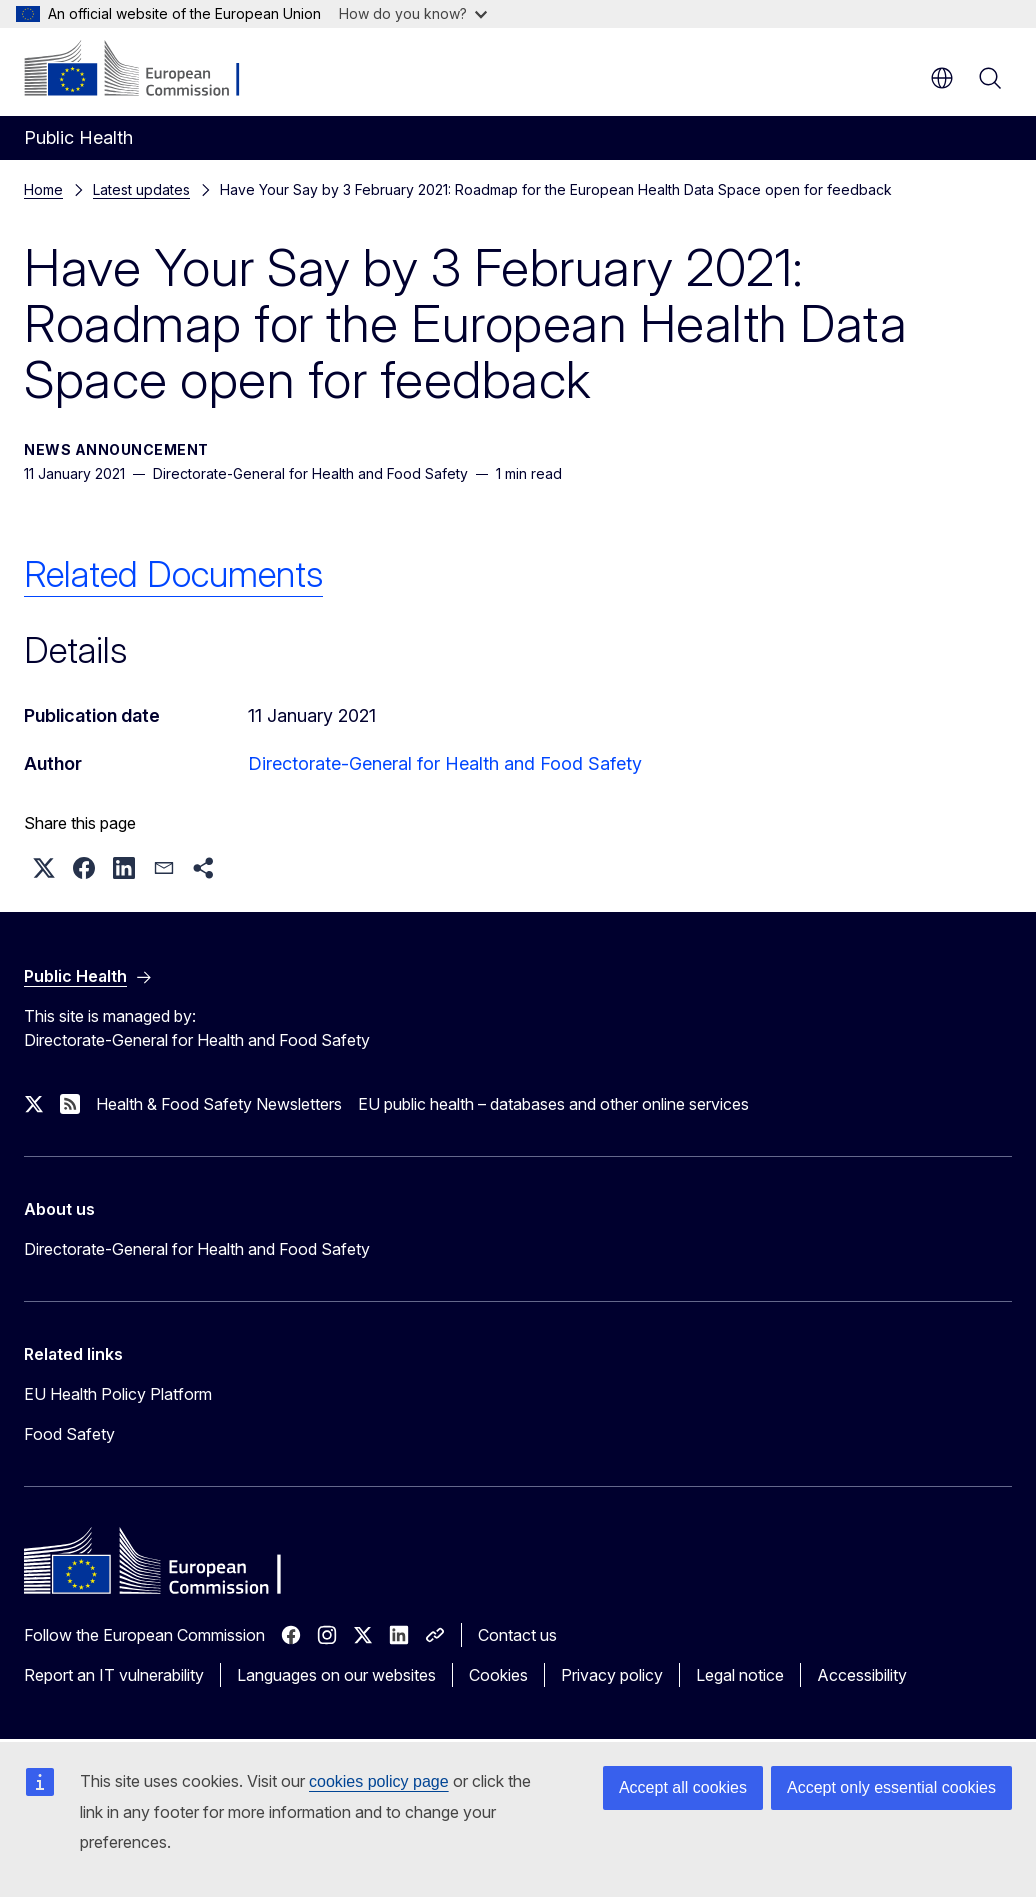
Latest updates (141, 189)
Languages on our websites (336, 1675)
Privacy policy (612, 1675)
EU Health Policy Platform (118, 1394)
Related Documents (173, 574)
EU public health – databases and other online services (553, 1104)
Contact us (517, 1635)
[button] (44, 868)
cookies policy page (379, 1781)
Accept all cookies (683, 1787)
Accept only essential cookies (891, 1787)
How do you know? (413, 13)
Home (43, 189)
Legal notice (740, 1675)
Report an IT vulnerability (114, 1675)
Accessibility (862, 1675)
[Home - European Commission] (145, 70)
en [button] (942, 78)
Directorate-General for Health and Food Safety (445, 763)
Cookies (498, 1675)
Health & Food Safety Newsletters (219, 1104)
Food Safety (69, 1434)
